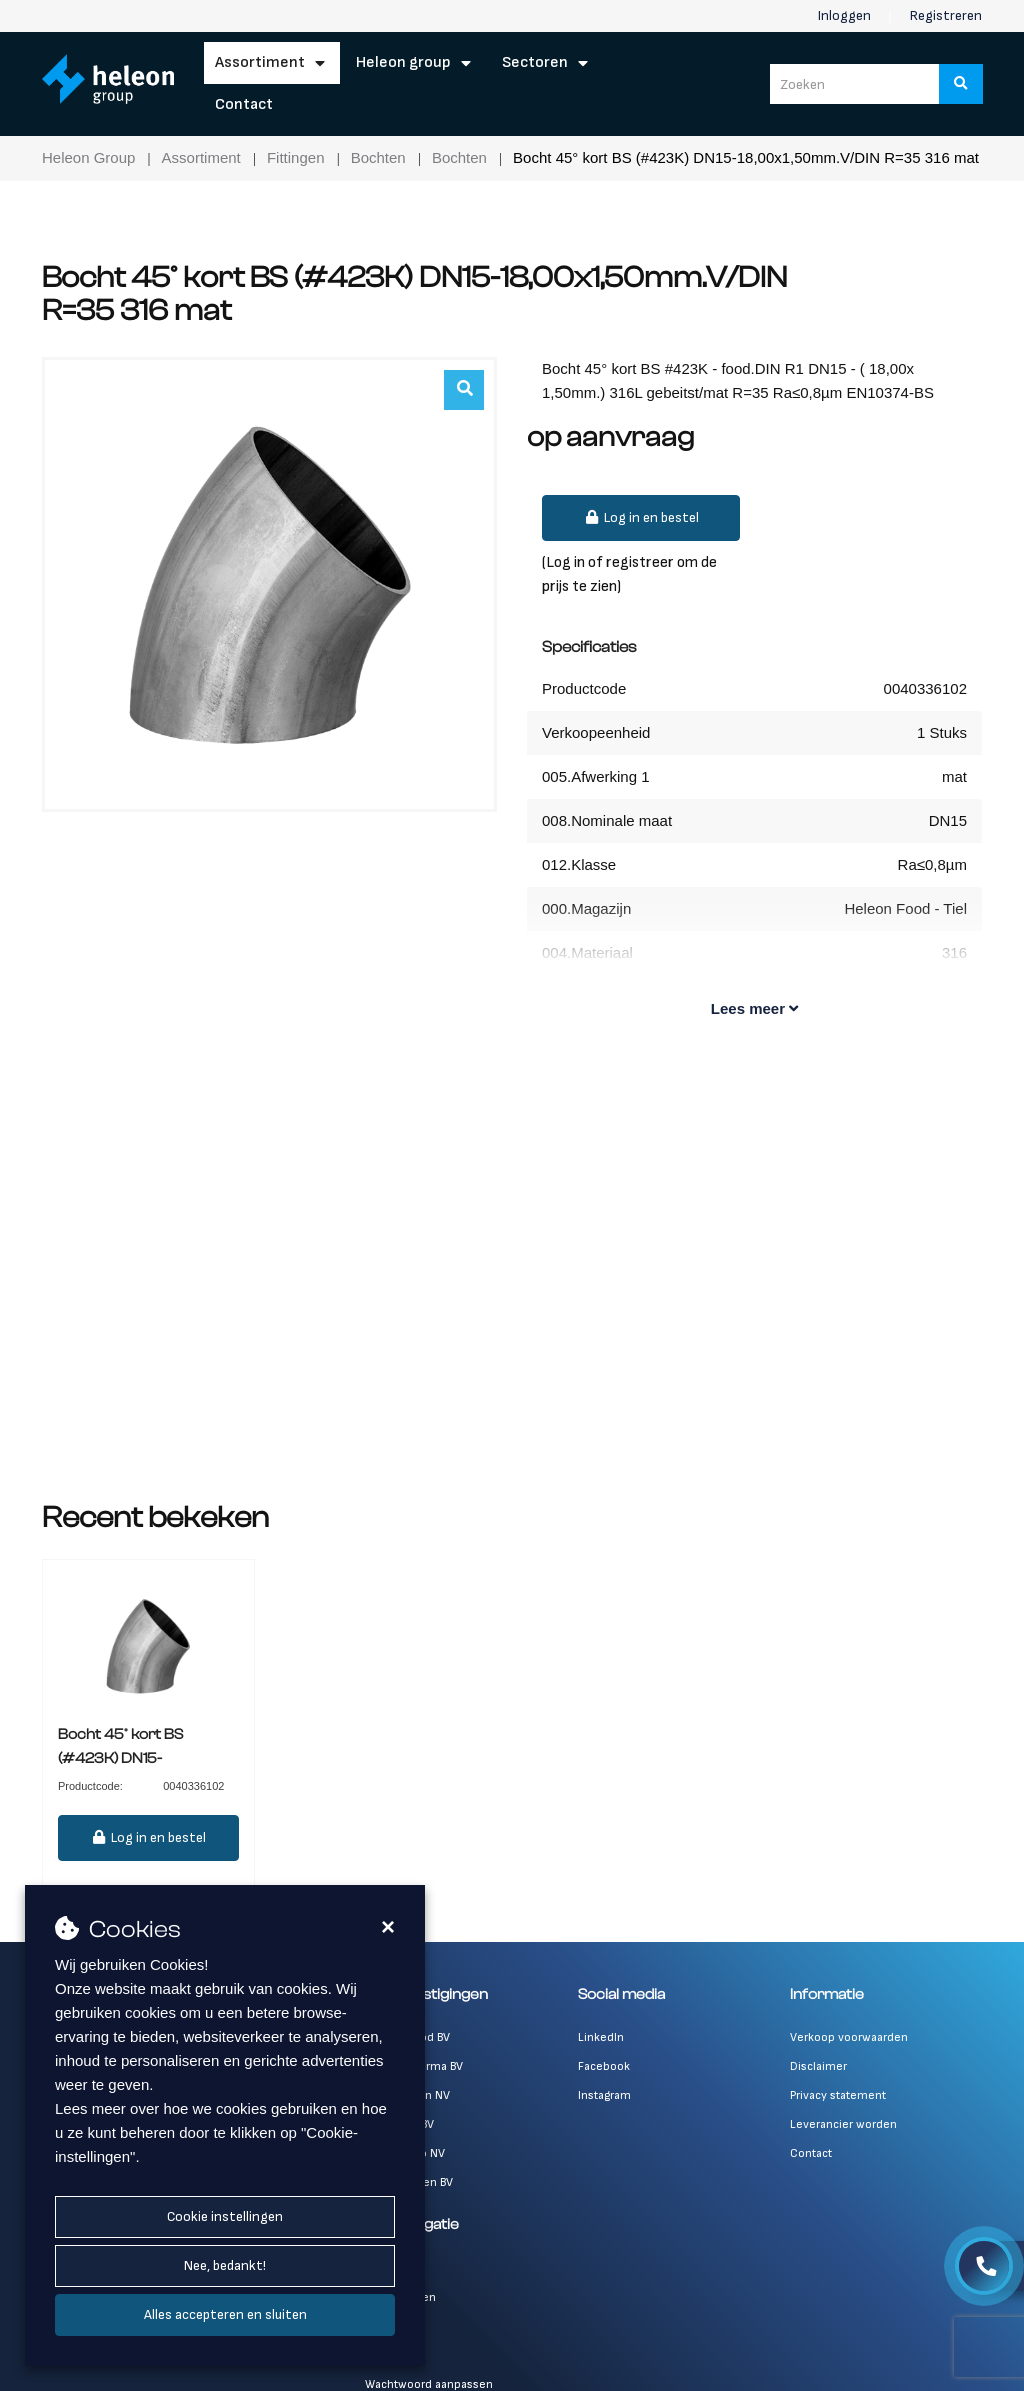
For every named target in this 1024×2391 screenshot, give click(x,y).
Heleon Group (403, 62)
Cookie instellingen (225, 2216)
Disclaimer (818, 2066)
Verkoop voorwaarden (849, 2037)
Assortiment (260, 62)
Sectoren (535, 62)
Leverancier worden (843, 2124)
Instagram (604, 2095)
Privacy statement (838, 2095)
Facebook (604, 2066)
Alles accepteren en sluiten (225, 2314)
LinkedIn (601, 2037)
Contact (244, 104)
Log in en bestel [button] (641, 517)
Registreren (946, 15)
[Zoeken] (961, 84)
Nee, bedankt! (225, 2265)
